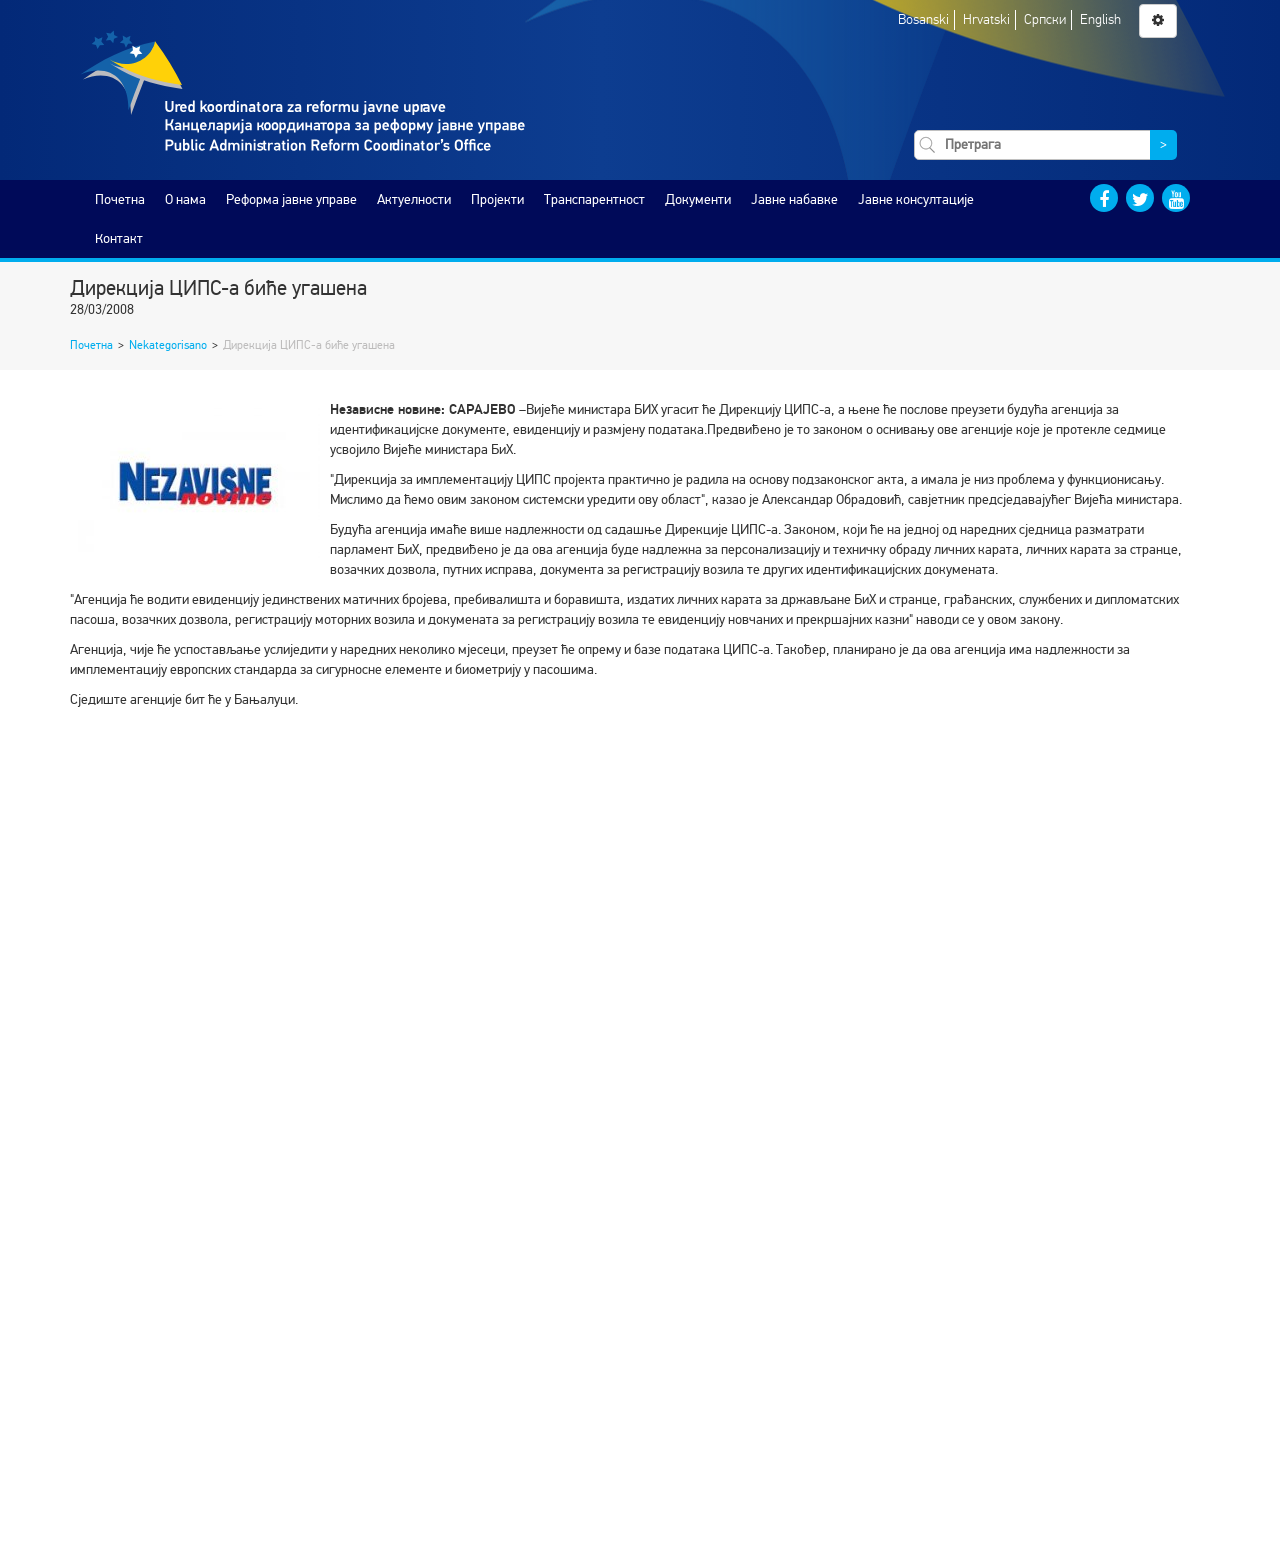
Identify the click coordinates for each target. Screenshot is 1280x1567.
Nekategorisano (168, 345)
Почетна (120, 199)
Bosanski (923, 19)
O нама (185, 199)
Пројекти (497, 199)
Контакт (119, 238)
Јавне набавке (794, 199)
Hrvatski (986, 19)
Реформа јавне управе (291, 199)
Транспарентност (594, 199)
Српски (1045, 19)
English (1100, 19)
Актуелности (414, 199)
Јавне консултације (916, 199)
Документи (698, 199)
